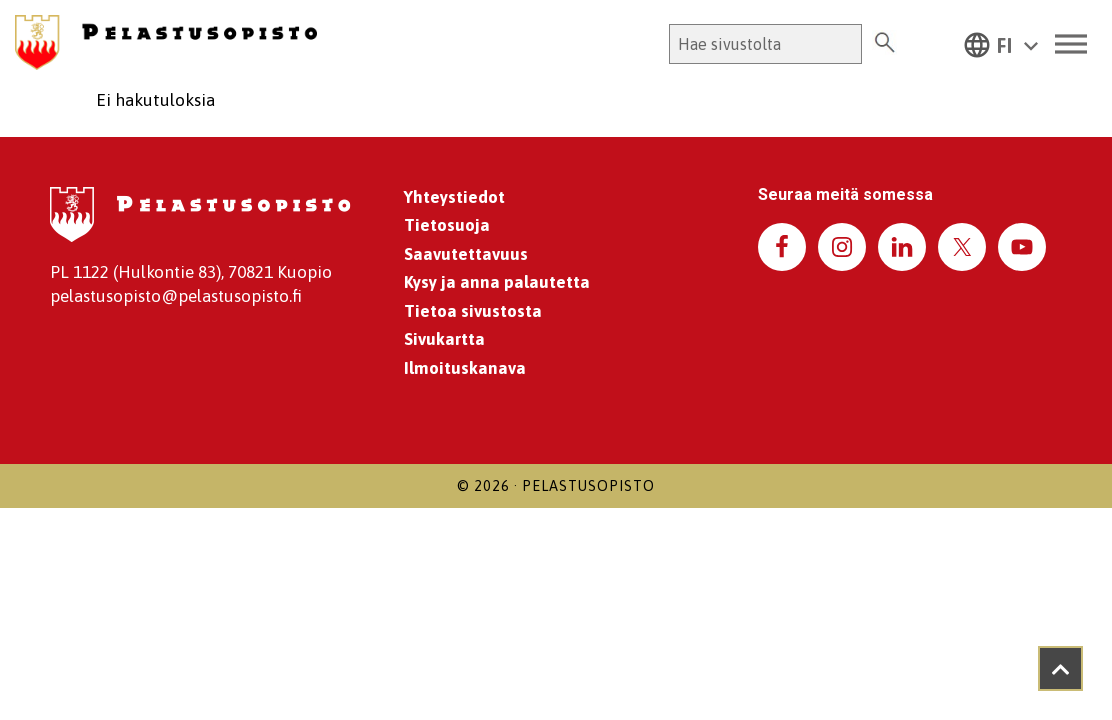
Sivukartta (444, 339)
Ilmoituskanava (465, 368)
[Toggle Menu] (1071, 44)
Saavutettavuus (466, 254)
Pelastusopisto (588, 486)
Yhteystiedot (454, 197)
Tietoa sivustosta (473, 311)
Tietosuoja (447, 225)
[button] (1001, 44)
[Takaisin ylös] (1060, 668)
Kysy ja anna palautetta (497, 282)
